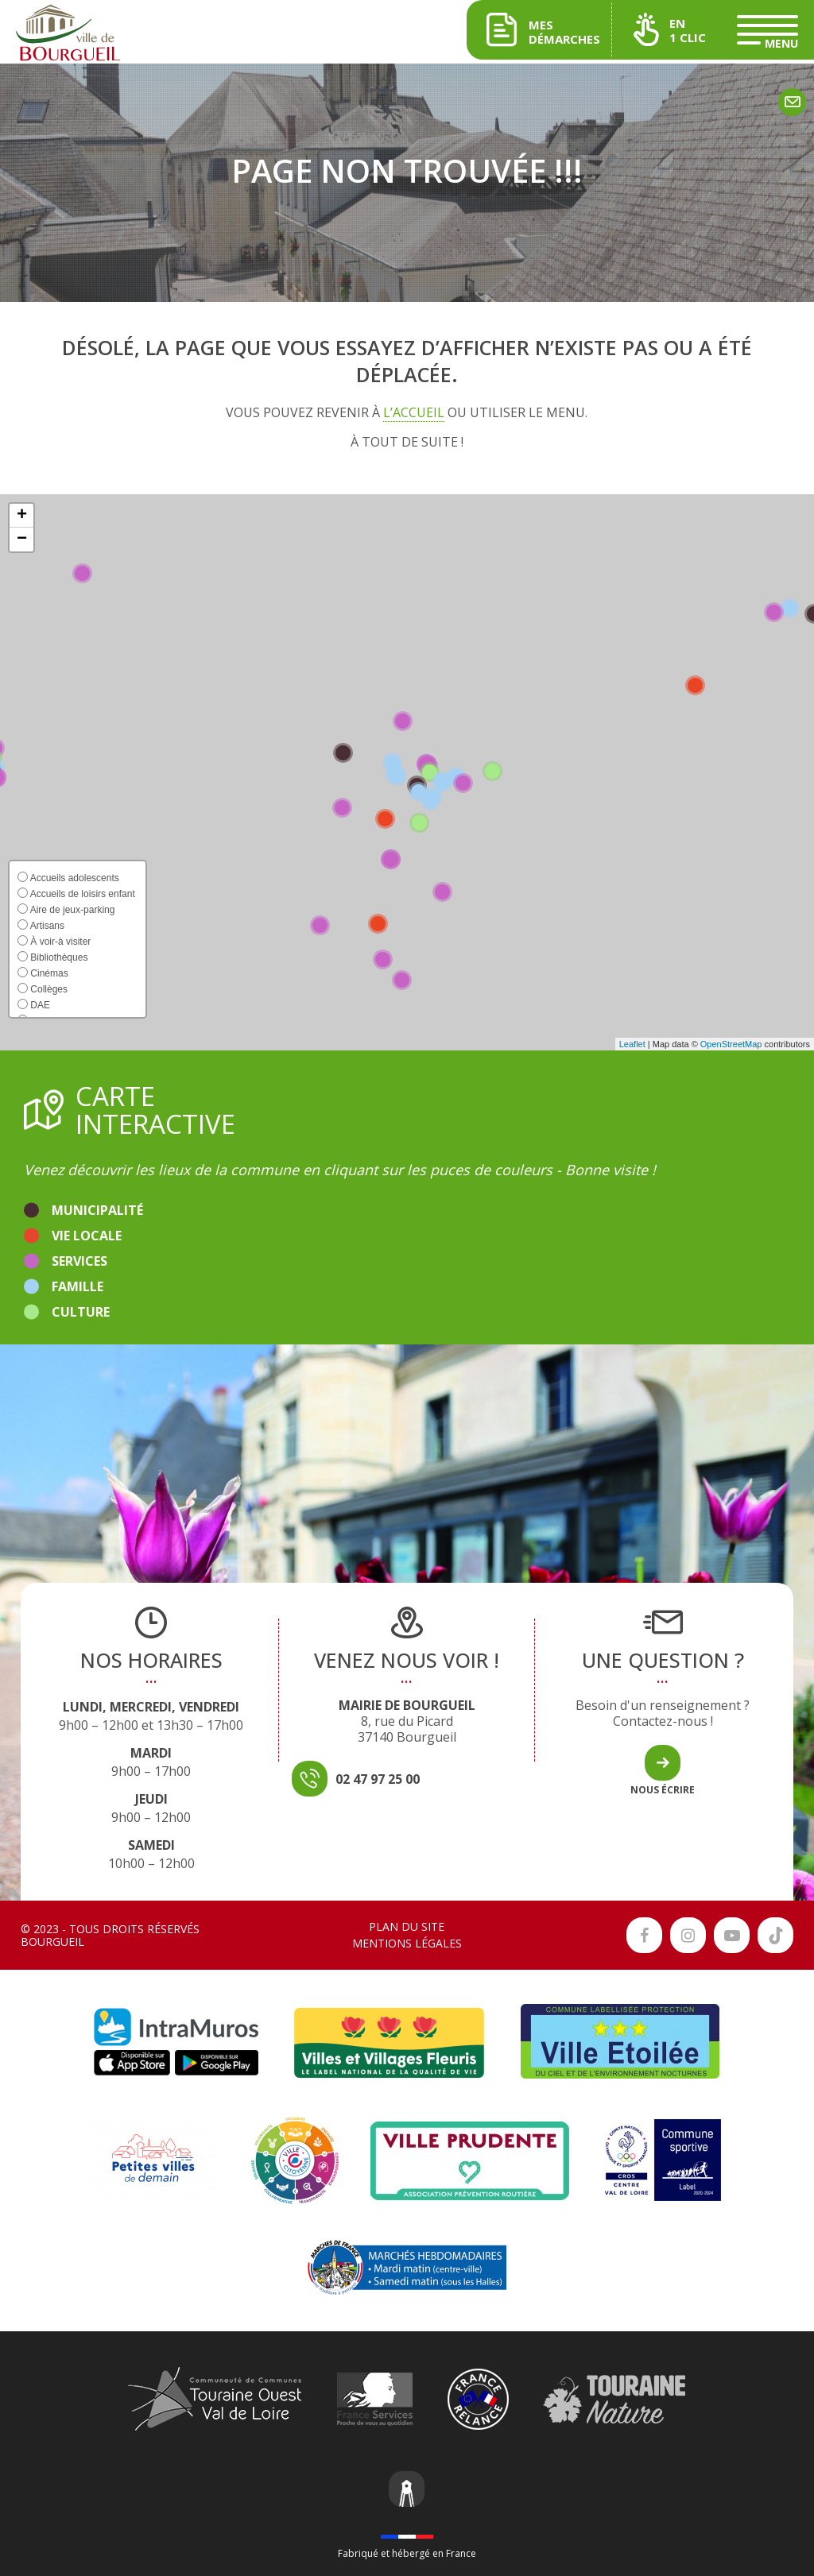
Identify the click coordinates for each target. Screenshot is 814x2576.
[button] (21, 516)
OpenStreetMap (731, 1044)
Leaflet (632, 1044)
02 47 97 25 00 (377, 1779)
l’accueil (413, 412)
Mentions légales (407, 1943)
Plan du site (406, 1926)
